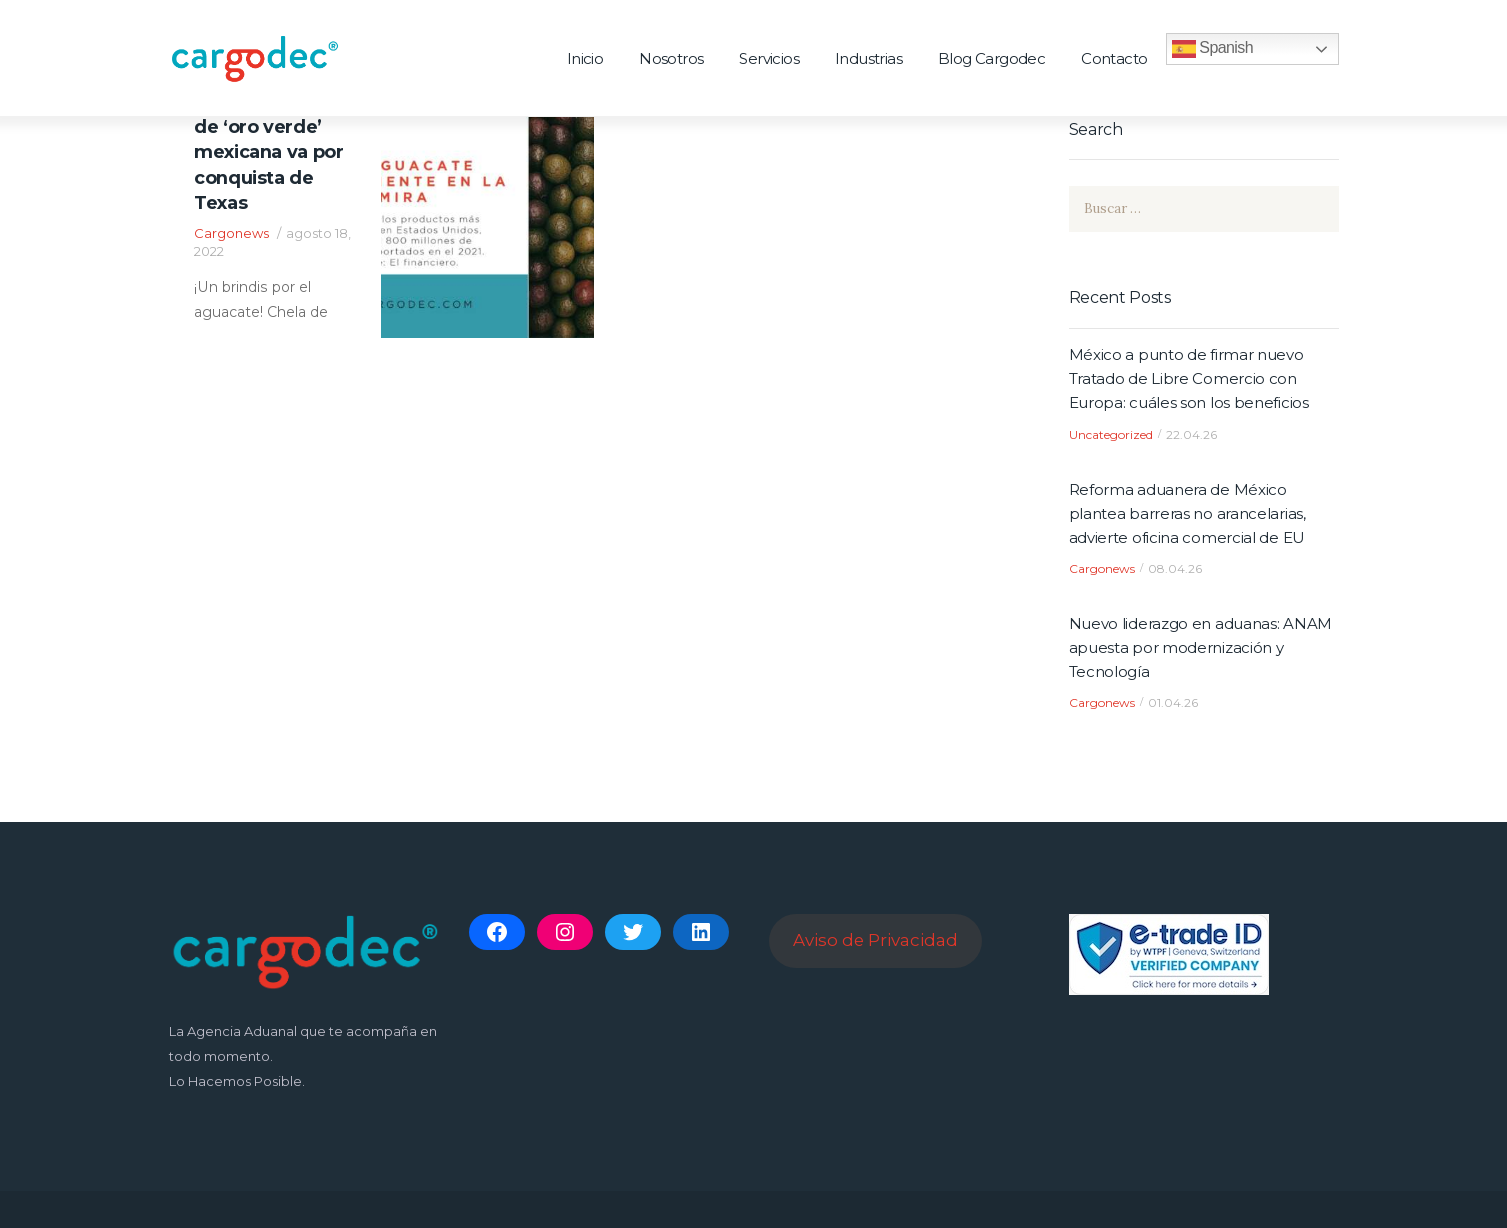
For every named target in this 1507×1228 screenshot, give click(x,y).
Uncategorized (1111, 434)
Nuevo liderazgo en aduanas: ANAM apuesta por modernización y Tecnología (1200, 647)
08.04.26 (1175, 568)
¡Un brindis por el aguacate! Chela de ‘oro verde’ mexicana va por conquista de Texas (271, 140)
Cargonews (231, 234)
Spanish (1212, 49)
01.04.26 (1173, 703)
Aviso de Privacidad (875, 940)
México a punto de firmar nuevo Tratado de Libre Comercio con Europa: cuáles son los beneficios (1189, 378)
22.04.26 (1191, 434)
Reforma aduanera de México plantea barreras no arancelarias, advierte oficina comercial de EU (1187, 513)
